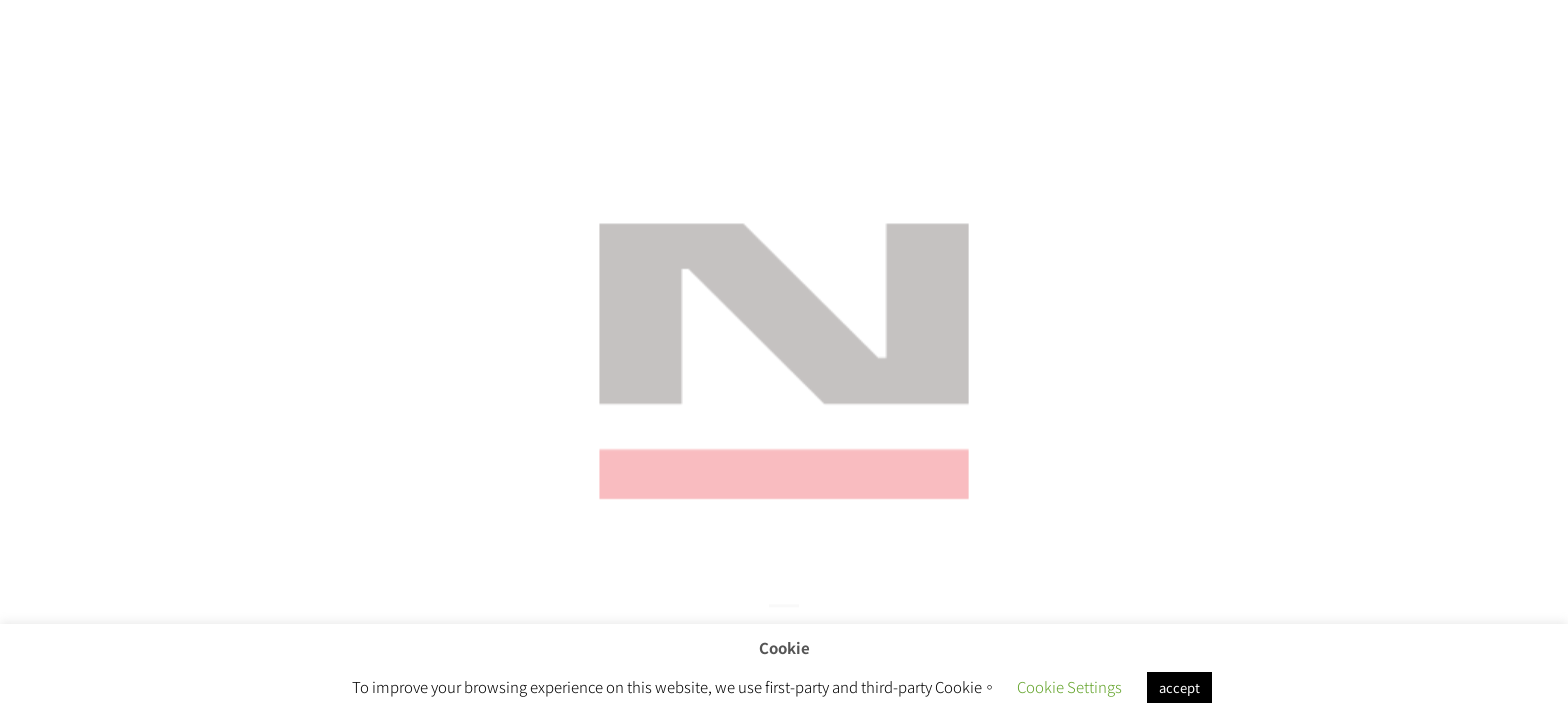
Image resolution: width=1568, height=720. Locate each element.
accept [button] (1179, 687)
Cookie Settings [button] (1069, 686)
